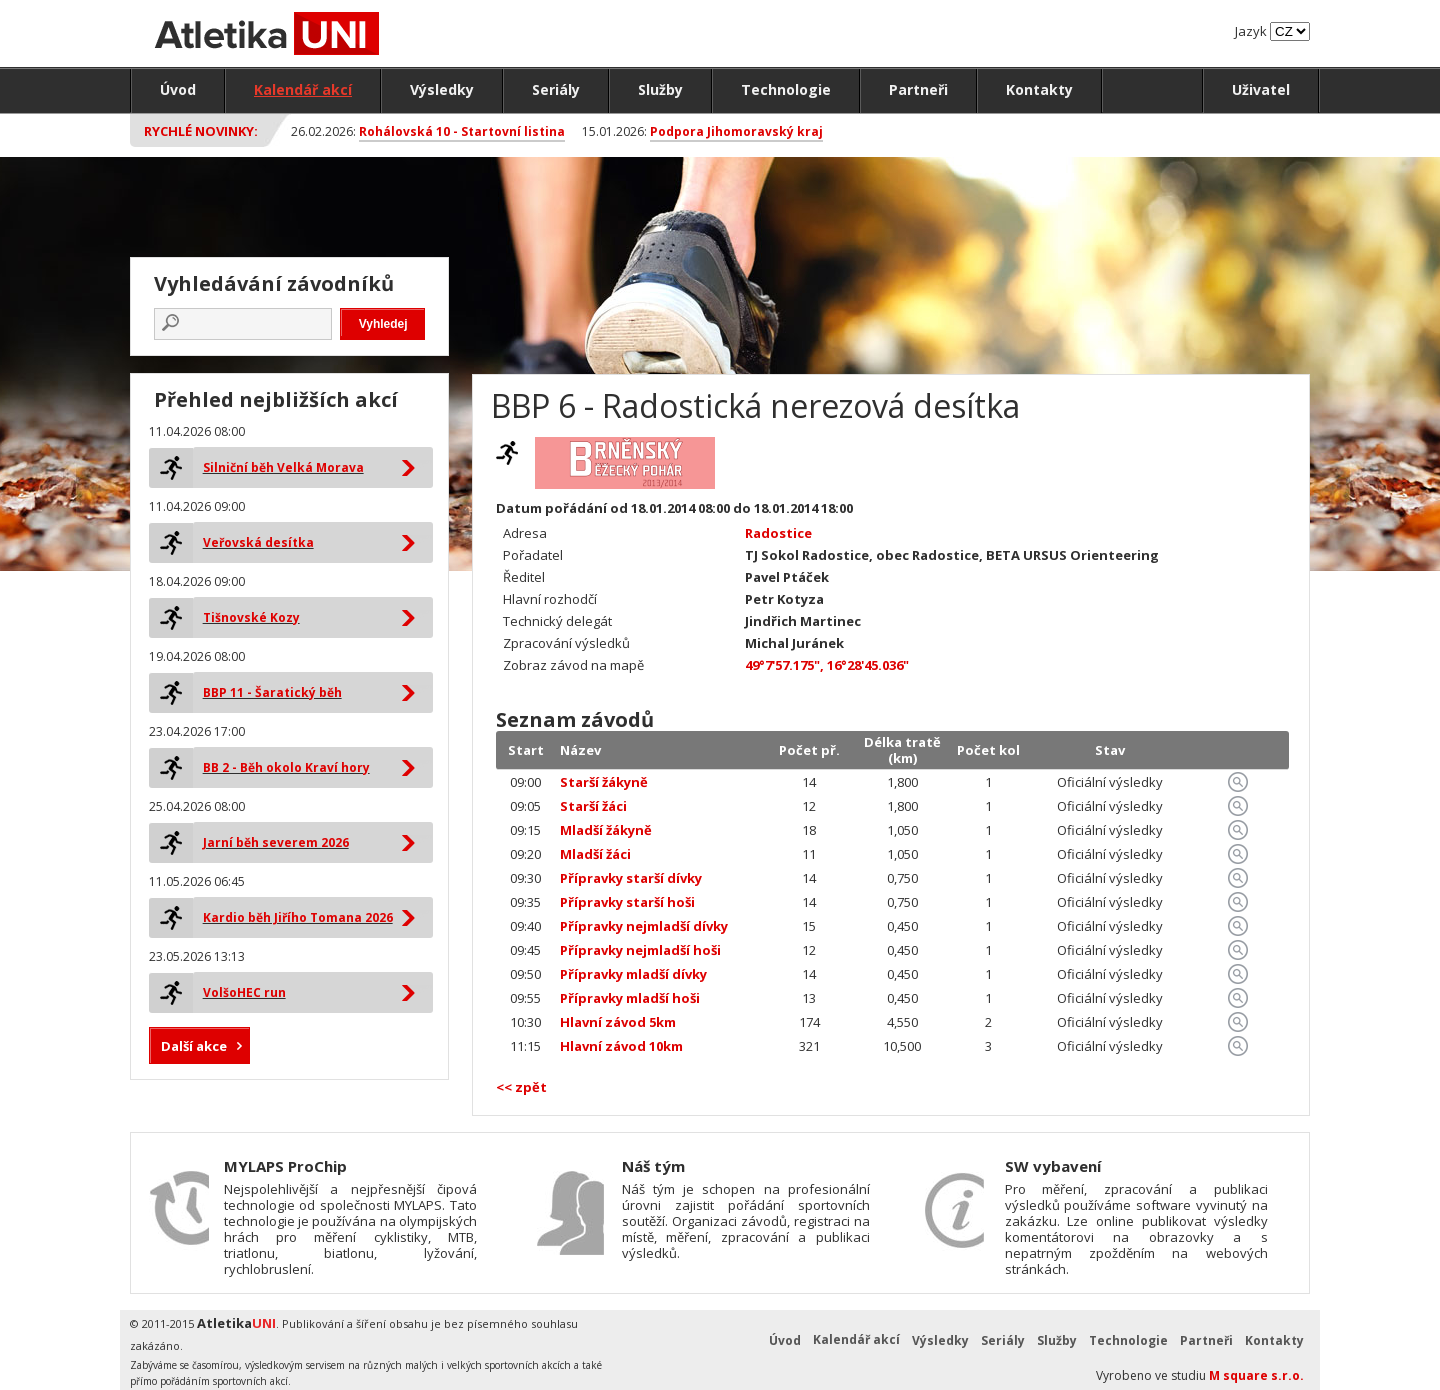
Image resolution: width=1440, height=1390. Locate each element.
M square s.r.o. (1256, 1375)
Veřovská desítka (258, 542)
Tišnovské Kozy (251, 617)
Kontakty (1039, 89)
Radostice (778, 533)
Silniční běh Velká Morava (283, 467)
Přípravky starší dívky (631, 878)
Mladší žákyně (606, 830)
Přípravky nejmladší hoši (640, 950)
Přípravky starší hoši (627, 902)
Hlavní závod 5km (618, 1022)
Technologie (786, 89)
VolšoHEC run (244, 992)
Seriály (556, 89)
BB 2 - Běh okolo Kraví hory (286, 767)
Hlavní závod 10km (621, 1046)
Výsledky (442, 89)
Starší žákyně (604, 782)
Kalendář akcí (303, 89)
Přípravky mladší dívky (633, 974)
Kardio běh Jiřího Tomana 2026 (298, 917)
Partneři (918, 89)
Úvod (178, 89)
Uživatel (1261, 89)
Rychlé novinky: (201, 131)
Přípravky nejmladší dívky (644, 926)
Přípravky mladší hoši (630, 998)
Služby (660, 89)
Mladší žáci (595, 854)
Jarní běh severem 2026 (276, 842)
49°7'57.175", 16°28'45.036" (827, 665)
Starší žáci (593, 806)
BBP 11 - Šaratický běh (272, 692)
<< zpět (521, 1087)
